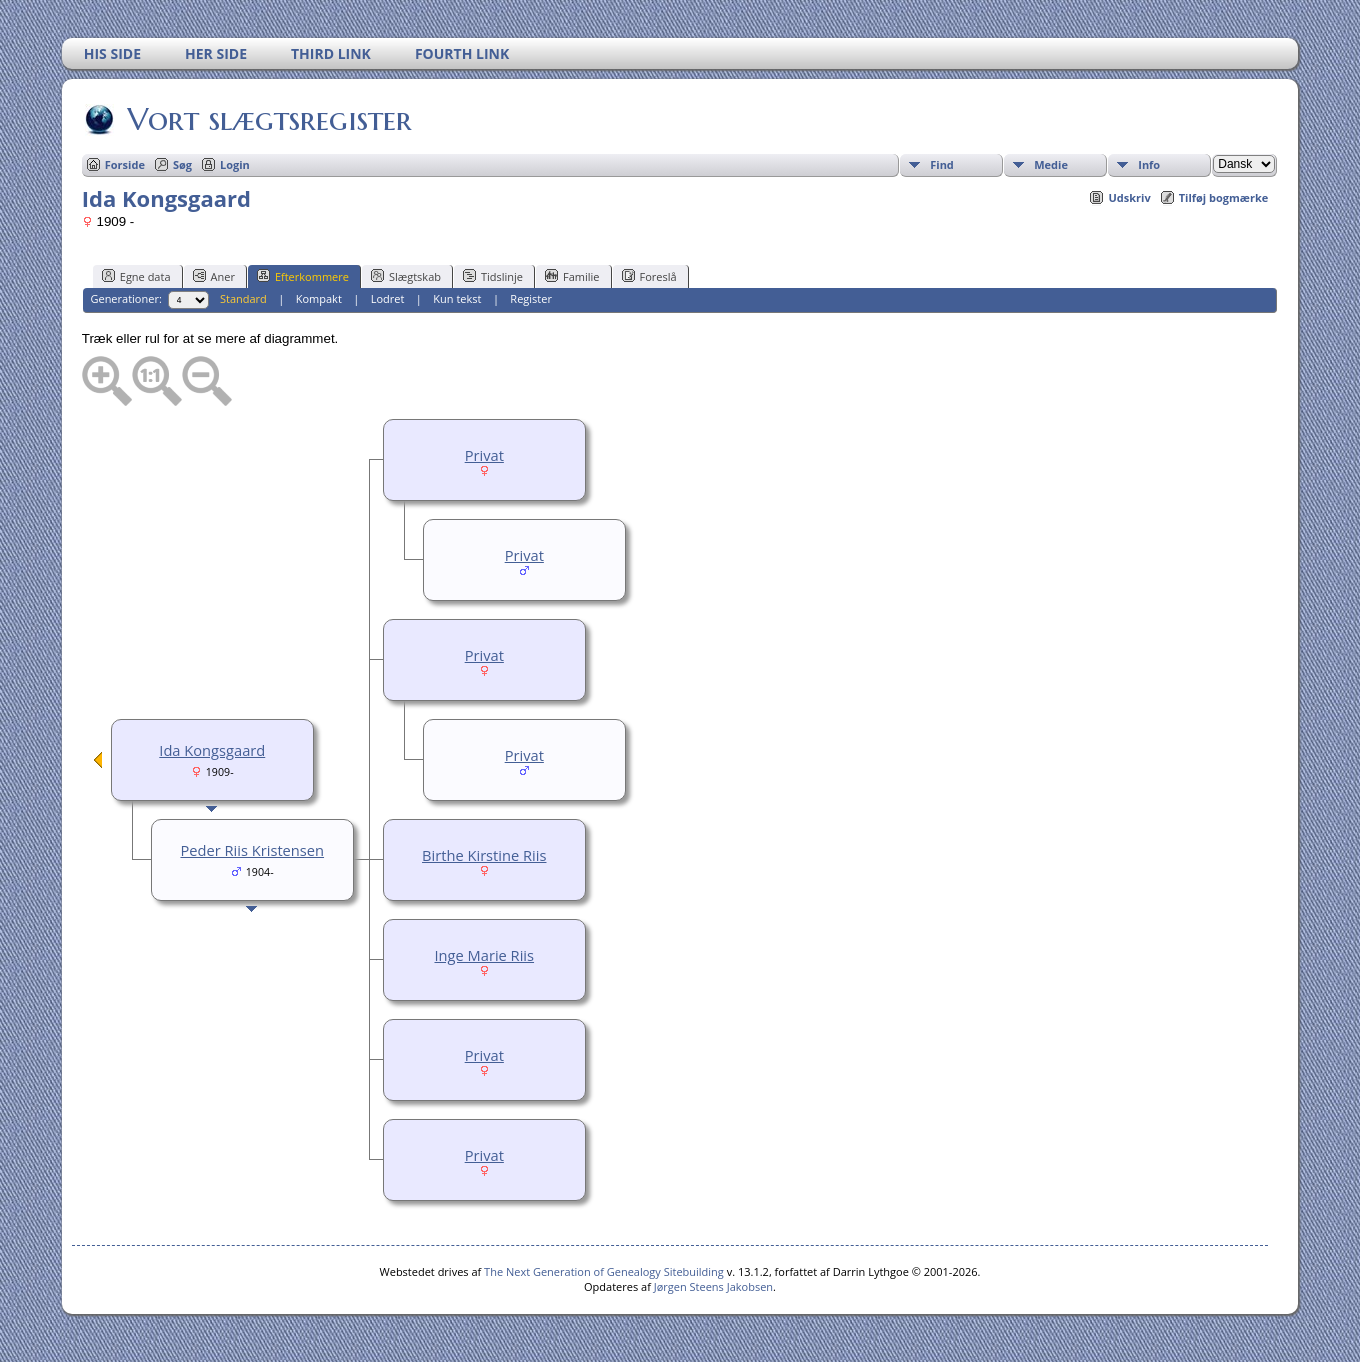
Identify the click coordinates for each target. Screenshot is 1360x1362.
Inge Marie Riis (484, 955)
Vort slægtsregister (268, 119)
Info (1149, 164)
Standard (243, 298)
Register (531, 298)
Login (235, 164)
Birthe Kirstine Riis (484, 855)
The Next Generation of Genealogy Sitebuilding (604, 1271)
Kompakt (319, 298)
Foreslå (649, 276)
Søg (182, 164)
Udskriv (1129, 197)
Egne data (136, 276)
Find (942, 164)
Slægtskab (406, 276)
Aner (214, 276)
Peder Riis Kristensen (252, 850)
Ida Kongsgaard (212, 750)
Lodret (388, 298)
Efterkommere (303, 276)
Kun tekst (457, 298)
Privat (484, 455)
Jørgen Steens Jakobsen (713, 1286)
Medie (1051, 164)
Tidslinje (493, 276)
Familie (572, 276)
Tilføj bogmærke (1224, 197)
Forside (125, 164)
